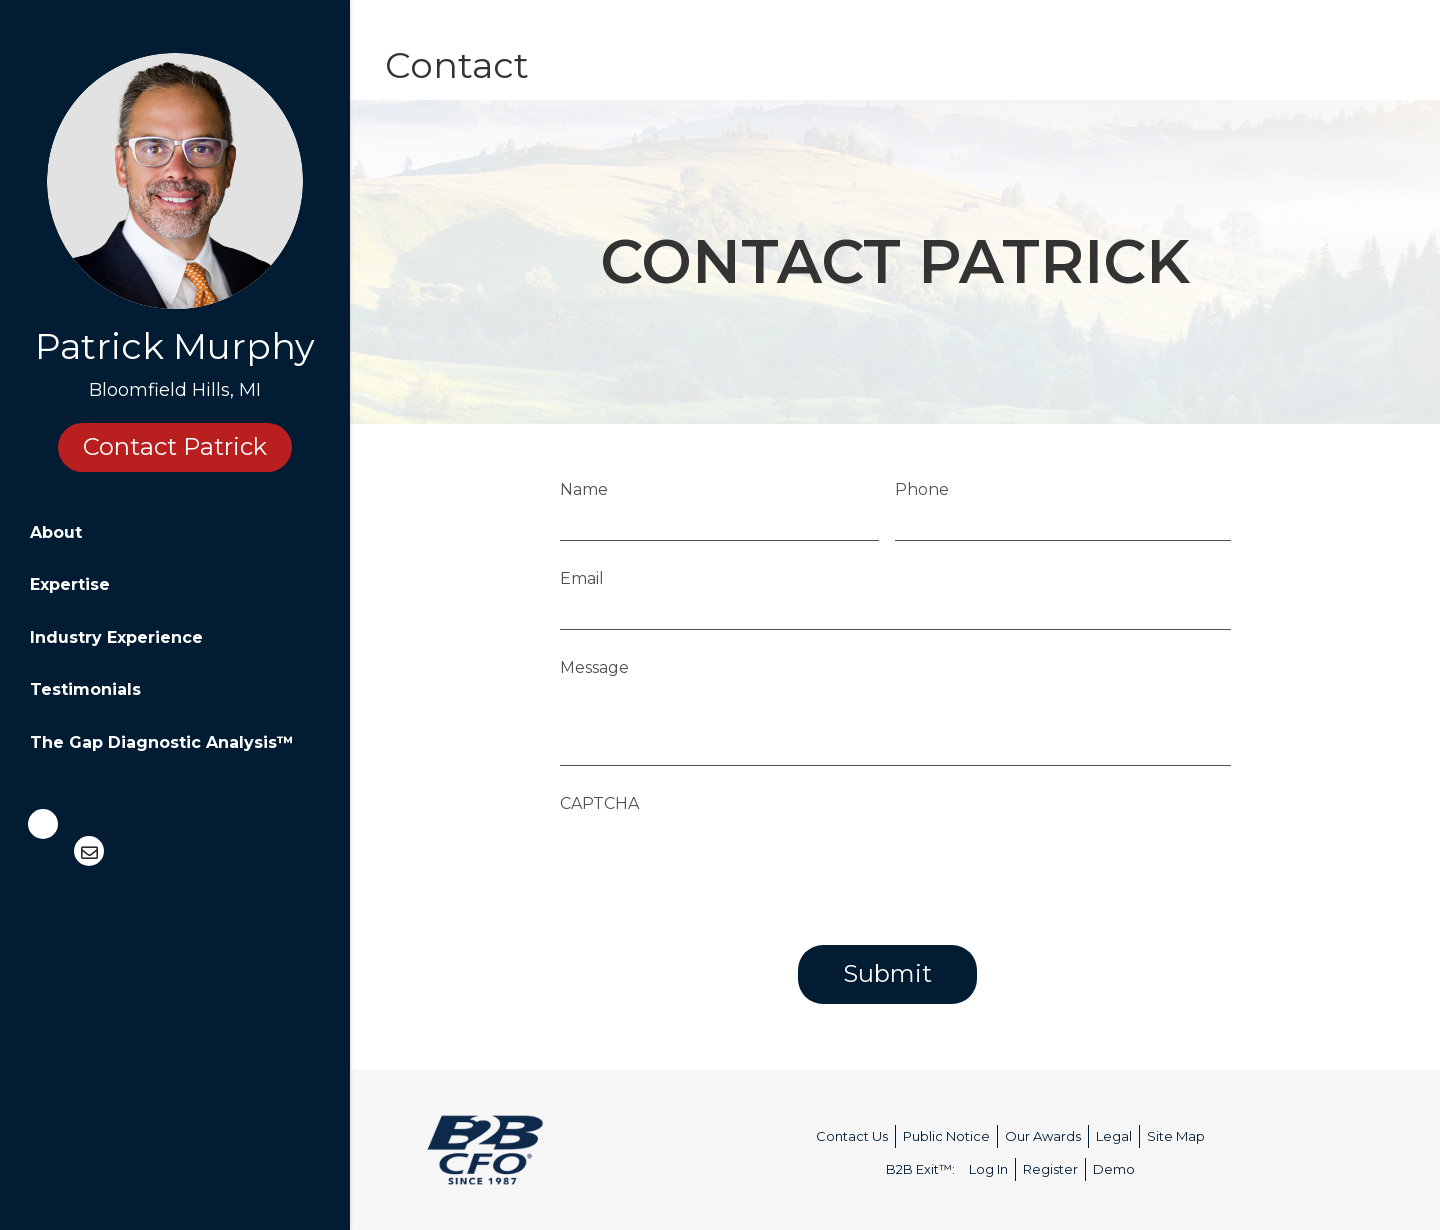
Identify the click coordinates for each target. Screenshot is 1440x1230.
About (56, 532)
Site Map (1176, 1136)
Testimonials (85, 689)
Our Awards (1043, 1136)
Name (584, 489)
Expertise (70, 584)
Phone (922, 489)
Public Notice (946, 1136)
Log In (988, 1169)
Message (594, 667)
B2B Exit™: (920, 1169)
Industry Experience (116, 637)
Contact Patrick (175, 446)
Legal (1114, 1136)
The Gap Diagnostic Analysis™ (162, 742)
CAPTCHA (599, 803)
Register (1050, 1169)
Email (582, 578)
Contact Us (852, 1136)
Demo (1114, 1169)
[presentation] (712, 862)
